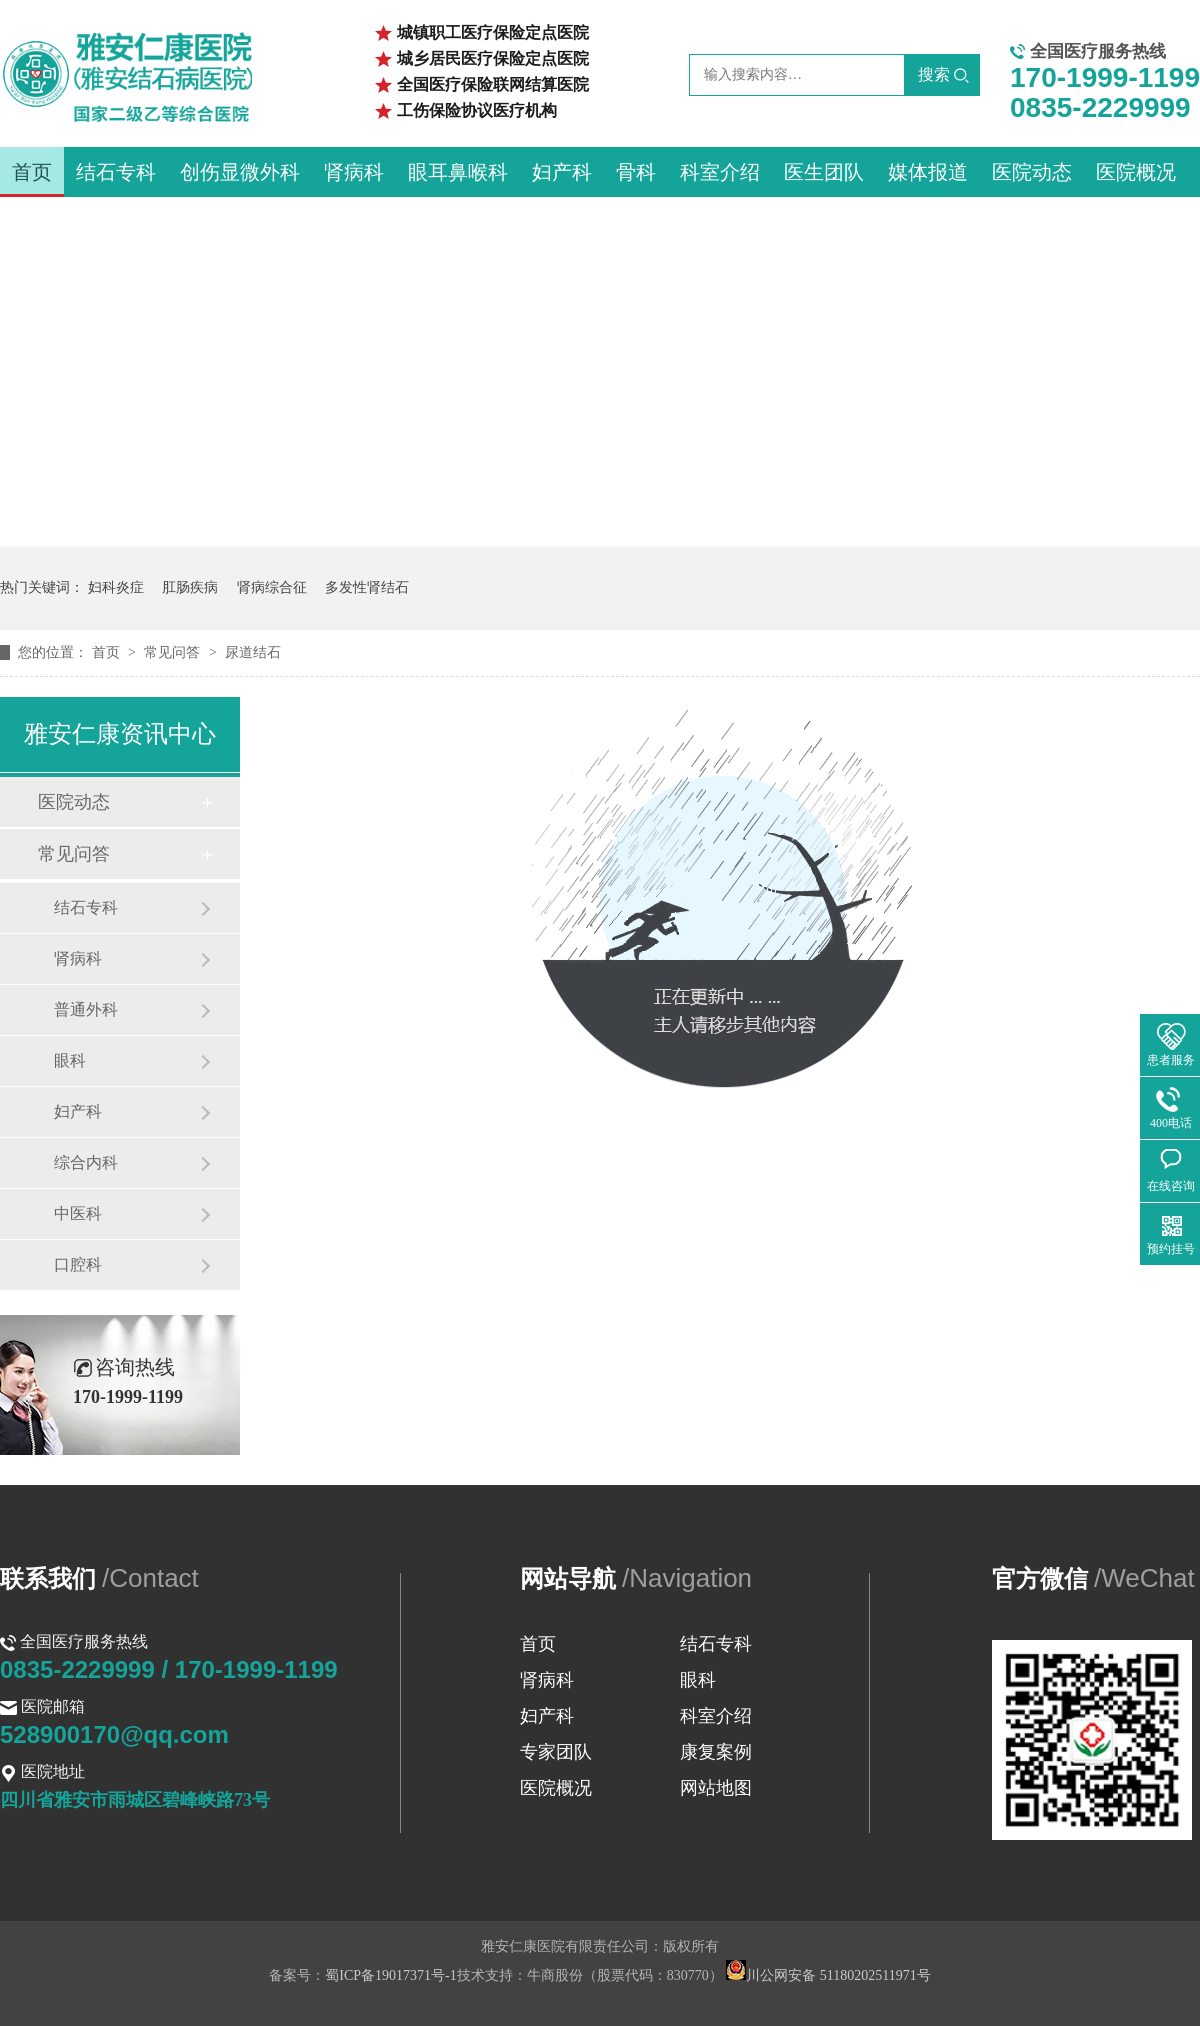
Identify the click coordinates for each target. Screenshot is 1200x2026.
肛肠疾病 (190, 587)
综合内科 (86, 1162)
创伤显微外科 (240, 172)
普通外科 (86, 1009)
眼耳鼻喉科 (458, 172)
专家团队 (556, 1752)
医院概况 (1136, 172)
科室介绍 (720, 172)
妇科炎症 (116, 587)
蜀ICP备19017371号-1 (390, 1975)
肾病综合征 (272, 587)
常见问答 (174, 652)
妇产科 (562, 172)
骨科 (636, 172)
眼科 (70, 1060)
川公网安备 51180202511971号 (828, 1975)
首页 (32, 172)
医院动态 (1032, 172)
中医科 (78, 1213)
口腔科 (78, 1264)
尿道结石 (253, 652)
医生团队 (824, 172)
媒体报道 (928, 172)
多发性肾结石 (367, 587)
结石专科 (116, 172)
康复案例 (716, 1752)
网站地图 (716, 1788)
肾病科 (354, 172)
